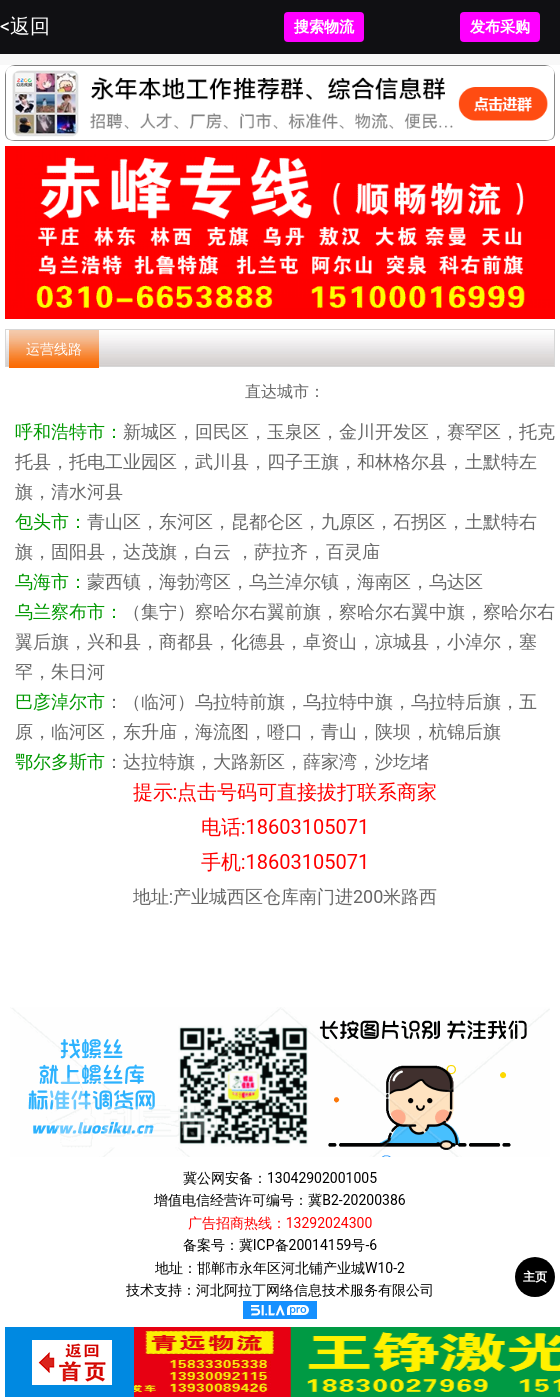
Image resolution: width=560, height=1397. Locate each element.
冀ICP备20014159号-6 (308, 1245)
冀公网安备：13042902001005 (280, 1178)
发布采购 (500, 27)
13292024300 (329, 1223)
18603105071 (308, 827)
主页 (535, 1277)
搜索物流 (324, 27)
